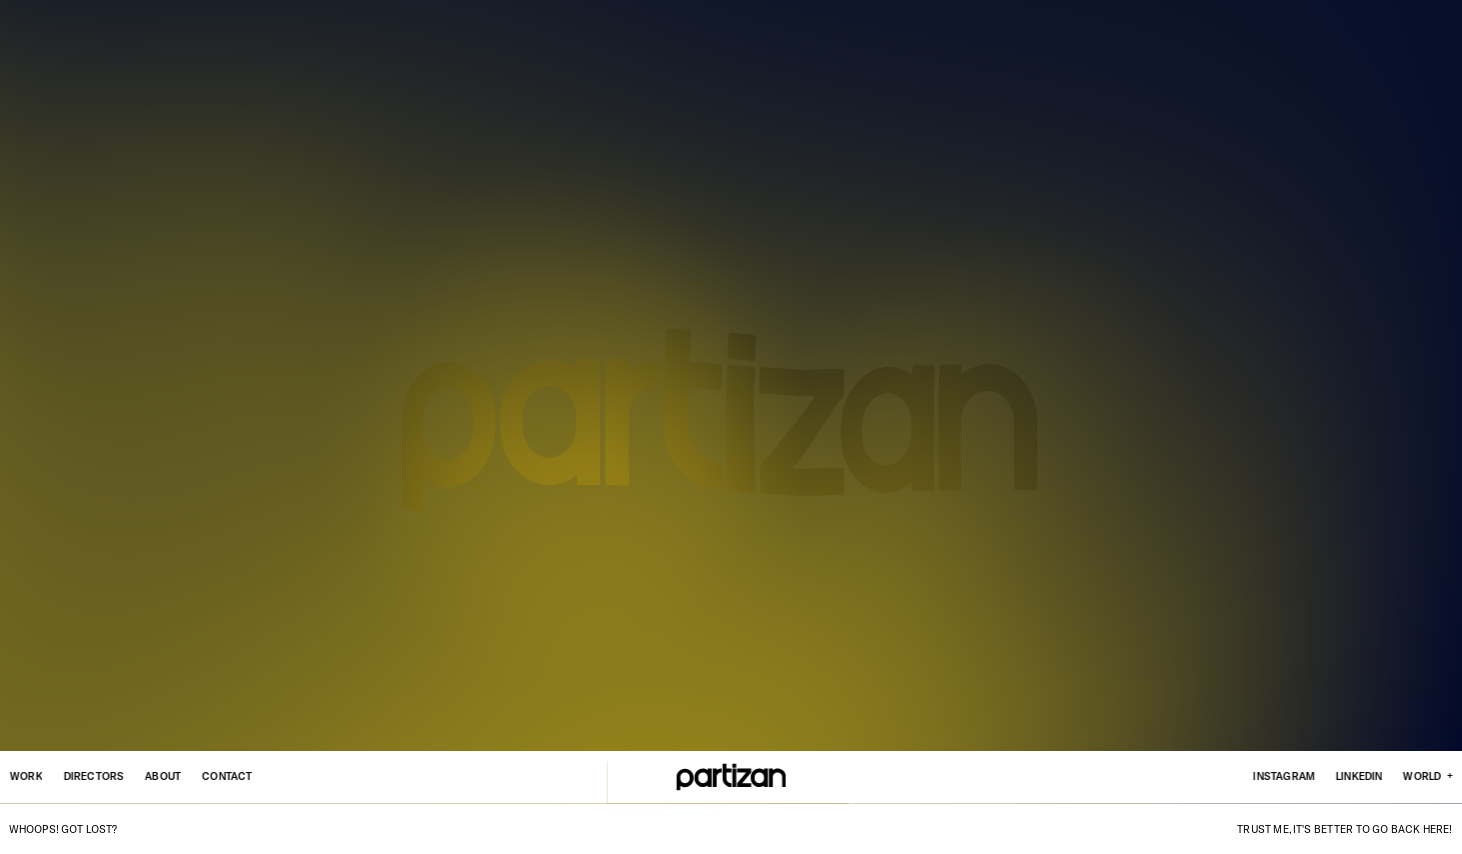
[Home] (731, 777)
